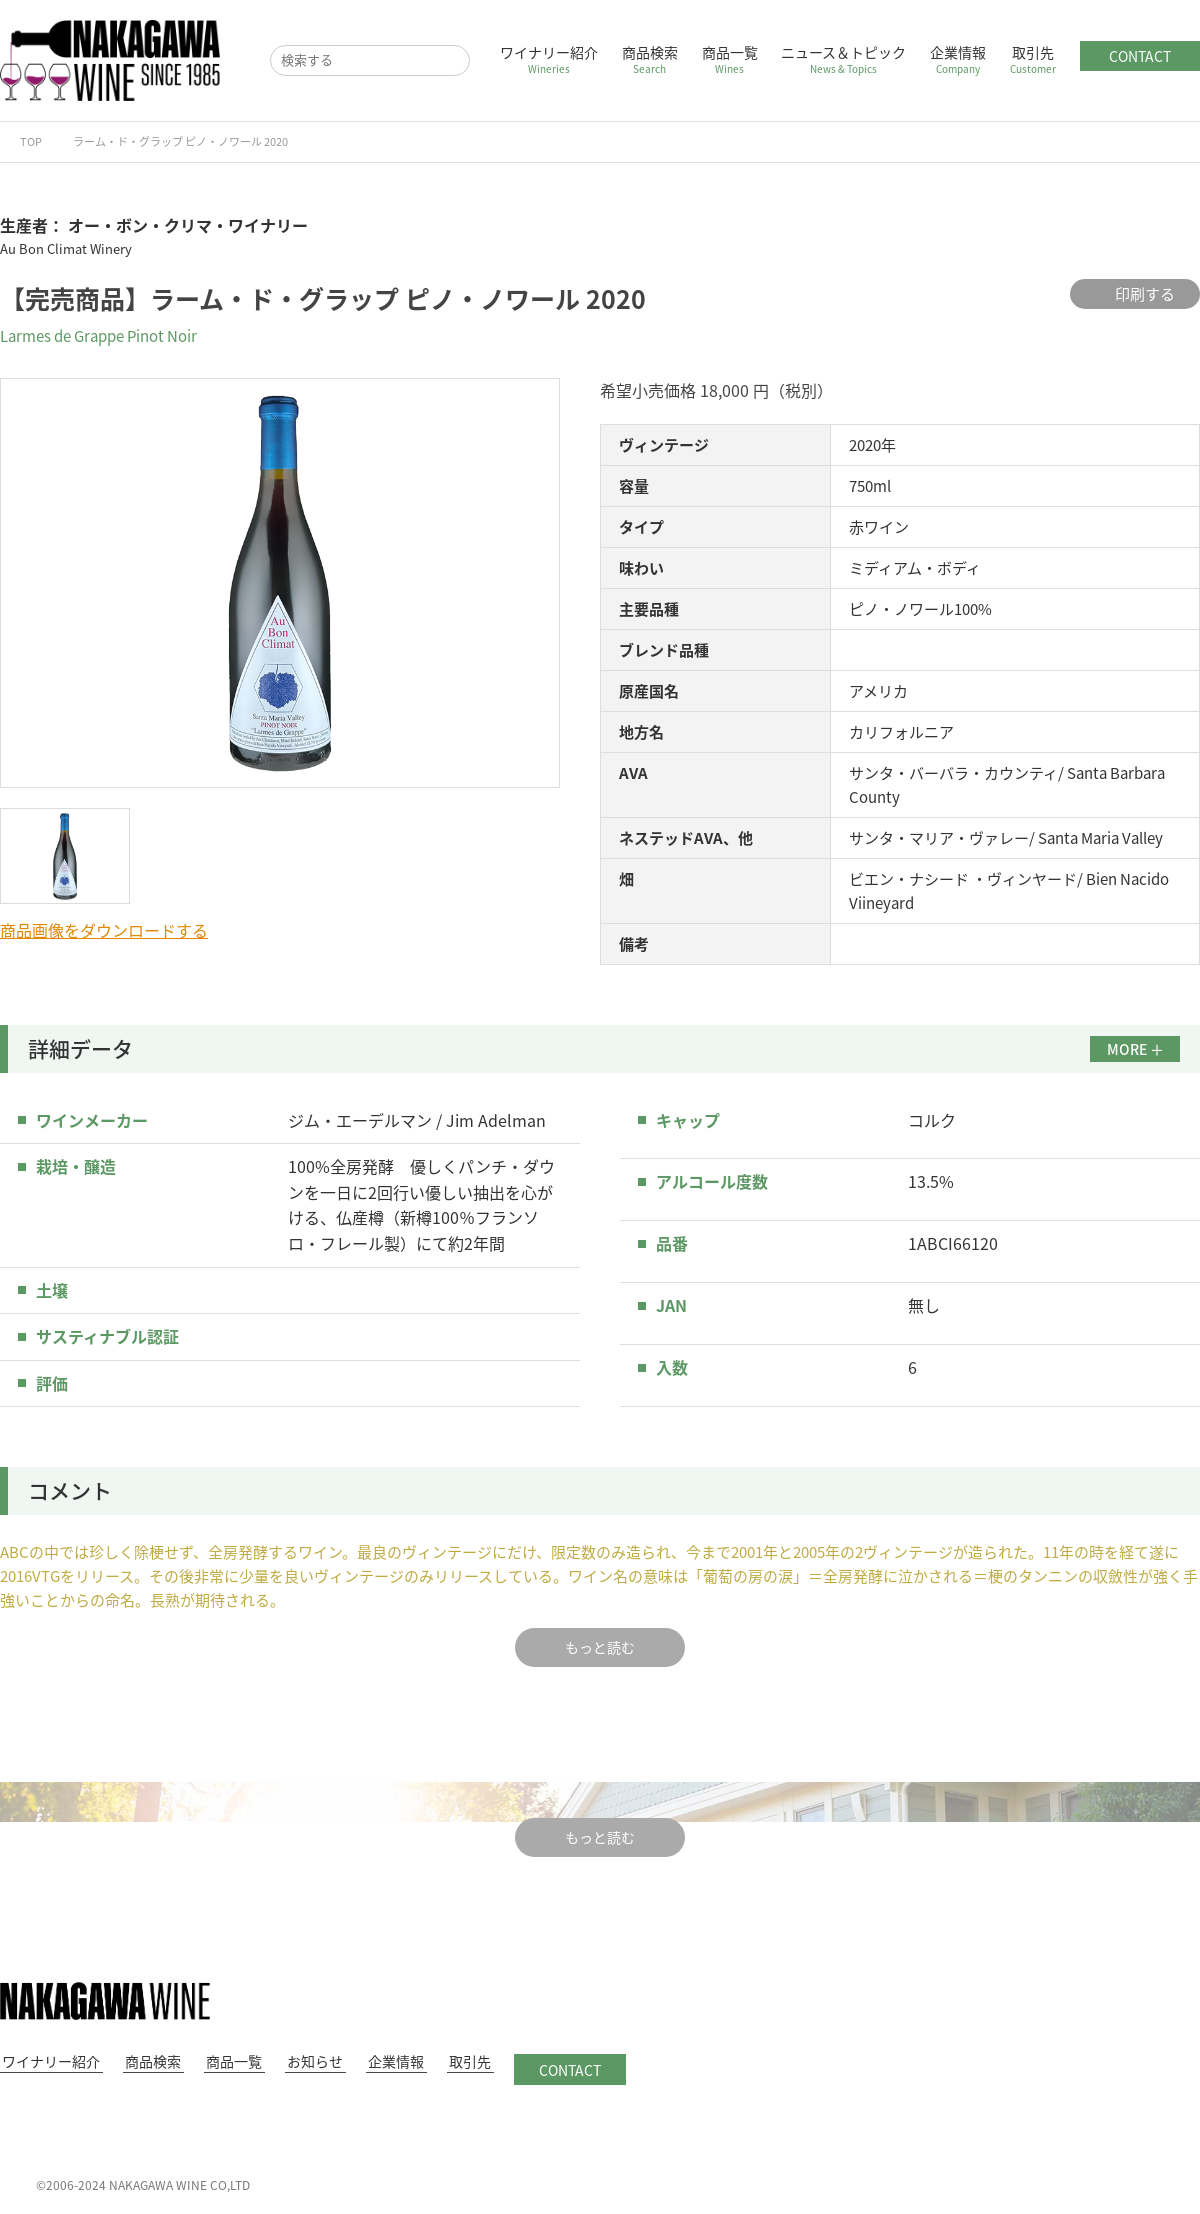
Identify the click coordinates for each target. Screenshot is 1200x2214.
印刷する (1135, 294)
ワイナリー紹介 (549, 58)
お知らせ (298, 2061)
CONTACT (1140, 56)
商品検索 (650, 58)
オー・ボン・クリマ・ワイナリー (188, 225)
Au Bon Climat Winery (66, 248)
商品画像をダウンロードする (104, 930)
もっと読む (600, 1647)
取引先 (1033, 58)
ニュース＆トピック (843, 58)
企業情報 (958, 58)
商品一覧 (730, 58)
